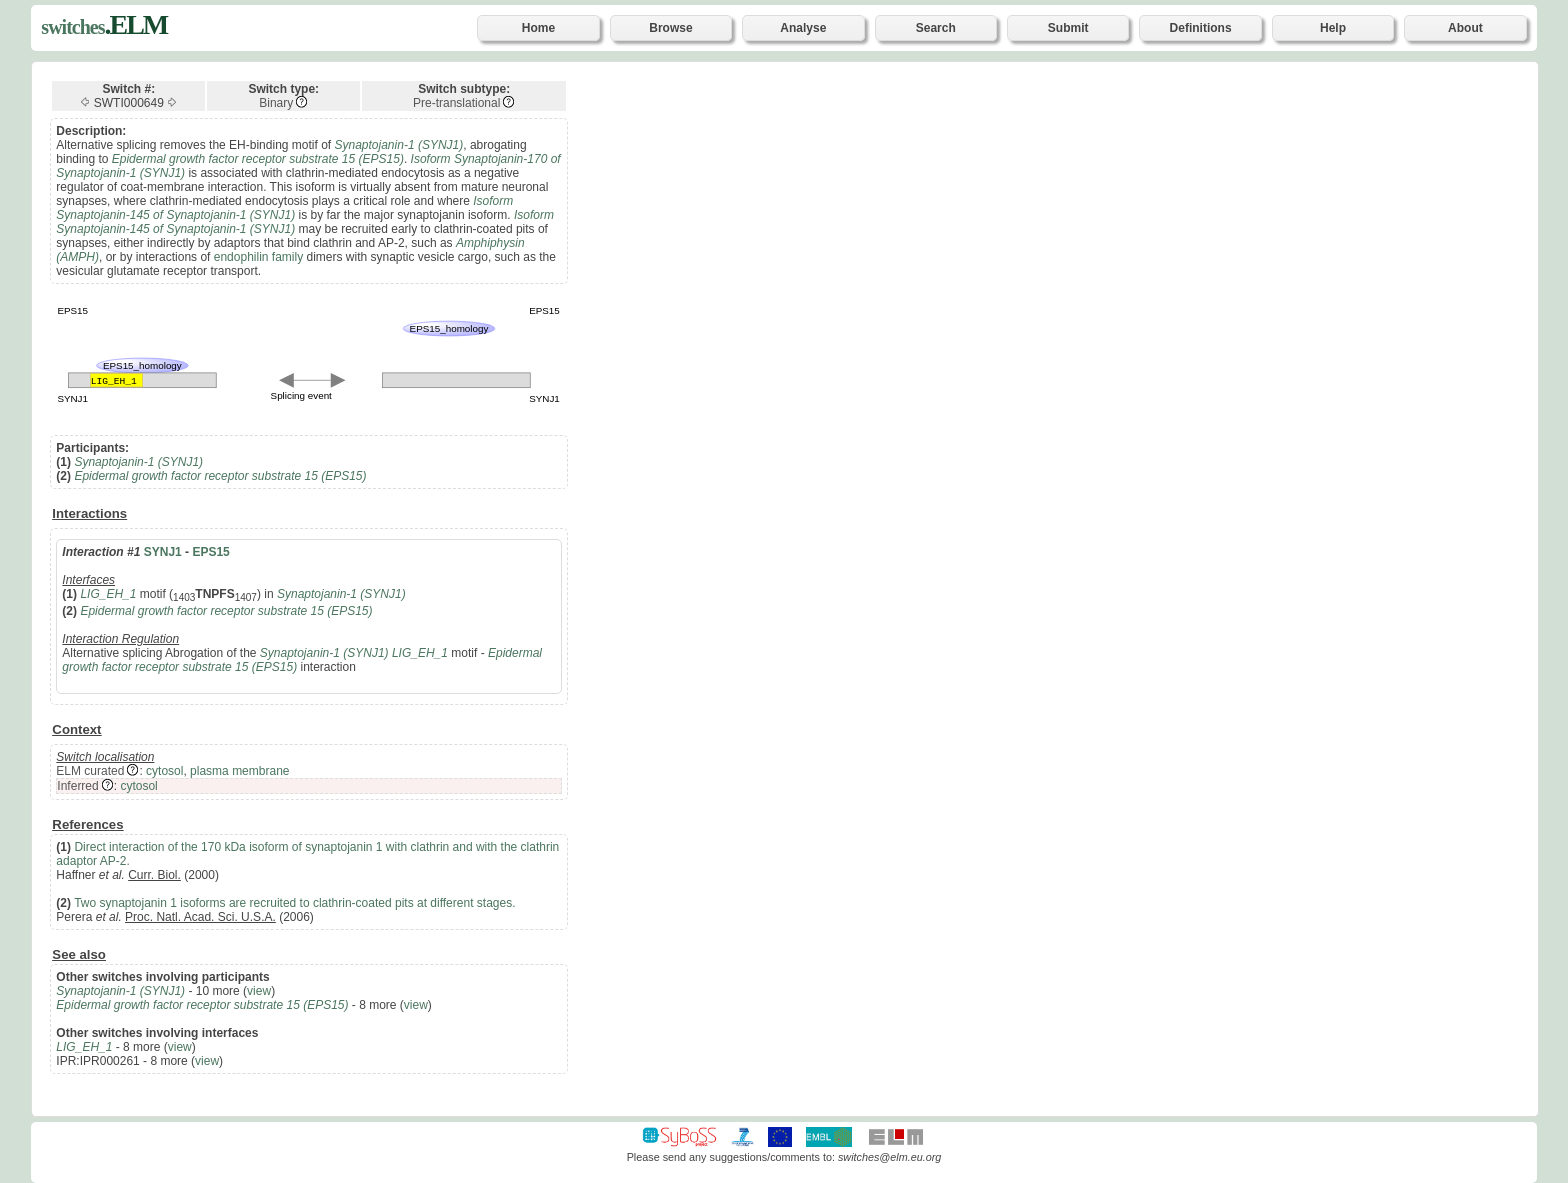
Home (538, 28)
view (259, 991)
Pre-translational (456, 103)
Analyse (803, 28)
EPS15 (210, 552)
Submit (1068, 28)
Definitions (1201, 28)
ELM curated (90, 771)
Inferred (77, 786)
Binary (276, 103)
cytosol (164, 771)
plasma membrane (239, 771)
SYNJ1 (163, 552)
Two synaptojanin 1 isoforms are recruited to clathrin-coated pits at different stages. (294, 903)
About (1465, 28)
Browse (670, 28)
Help (1333, 28)
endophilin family (258, 257)
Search (936, 28)
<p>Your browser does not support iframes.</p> (1077, 587)
